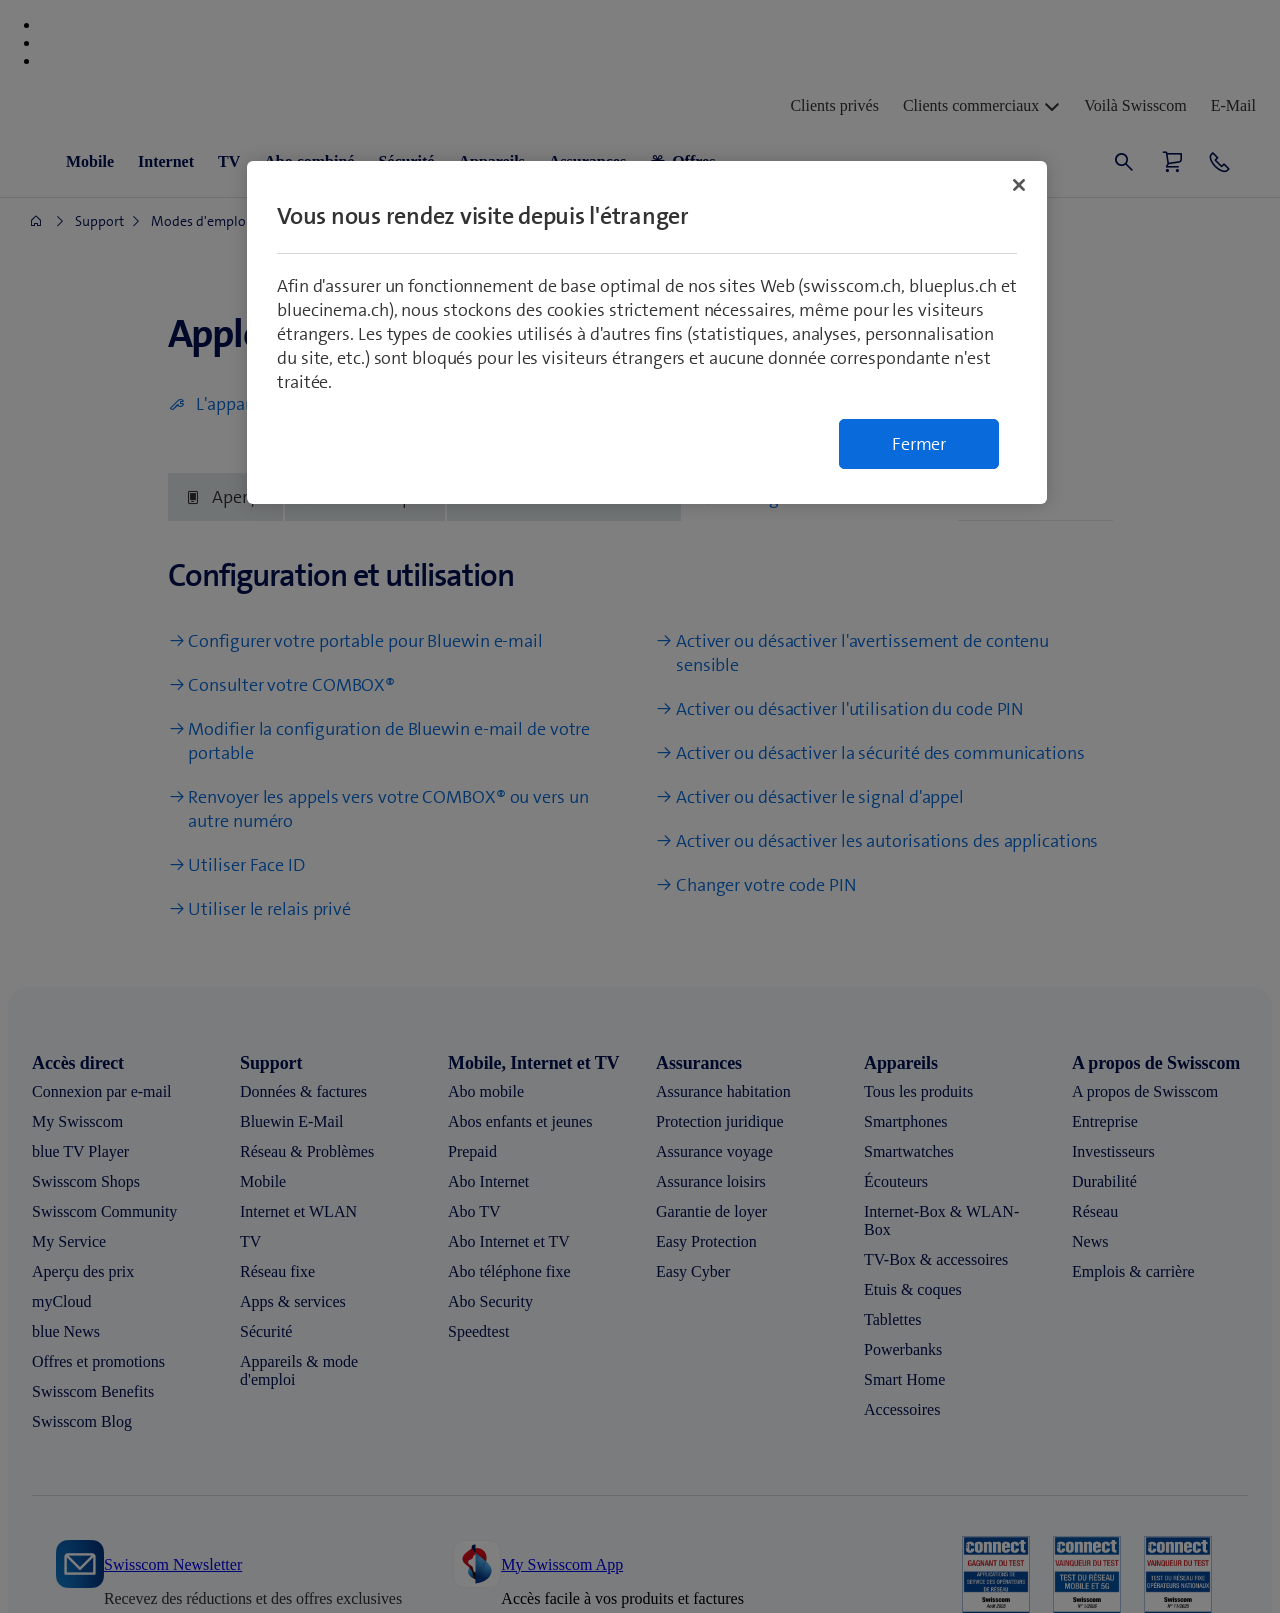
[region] (647, 332)
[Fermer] (1019, 185)
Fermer (919, 444)
